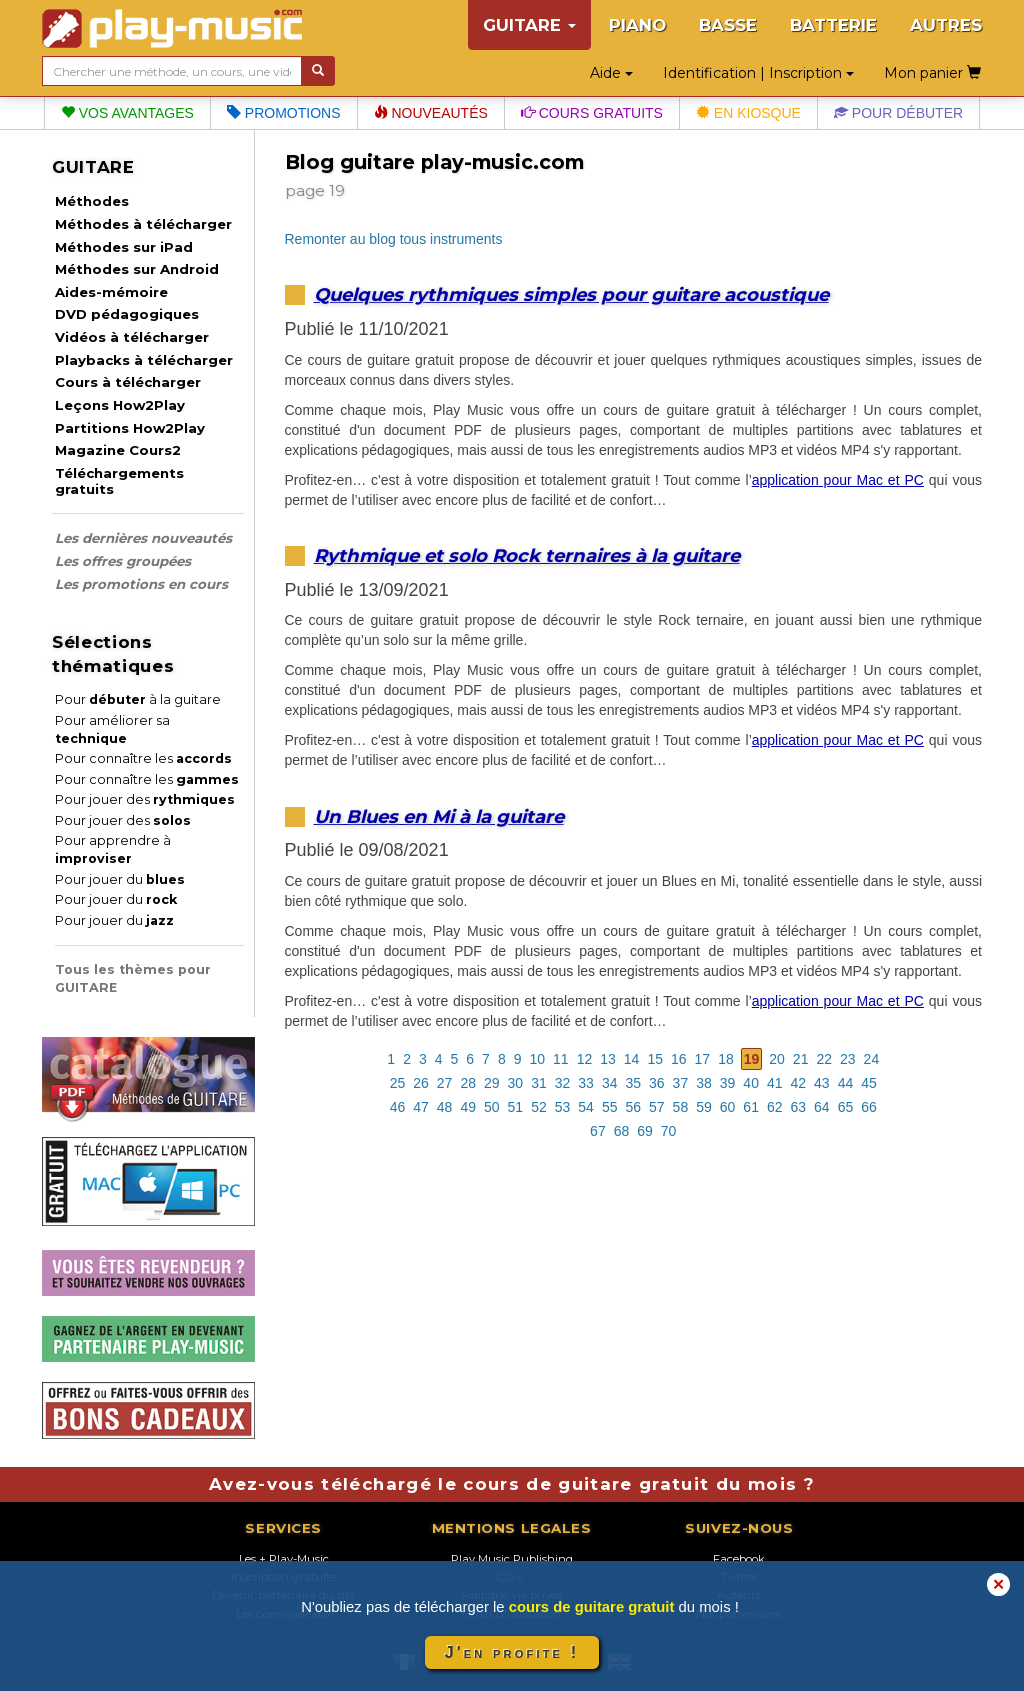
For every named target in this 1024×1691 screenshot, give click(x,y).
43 (822, 1083)
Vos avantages (127, 113)
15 (655, 1059)
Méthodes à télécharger (143, 224)
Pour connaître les (143, 758)
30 (516, 1083)
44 (846, 1083)
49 (468, 1107)
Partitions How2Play (130, 428)
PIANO (637, 25)
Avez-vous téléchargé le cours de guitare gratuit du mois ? (512, 1484)
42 (799, 1083)
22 (824, 1059)
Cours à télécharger (128, 382)
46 (398, 1107)
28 (468, 1083)
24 (872, 1059)
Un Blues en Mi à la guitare (439, 816)
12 (585, 1059)
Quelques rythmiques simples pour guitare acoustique (571, 294)
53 (563, 1107)
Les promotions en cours (141, 584)
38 (704, 1083)
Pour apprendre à (113, 849)
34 (610, 1083)
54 (586, 1107)
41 (775, 1083)
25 (398, 1083)
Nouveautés (431, 113)
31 (539, 1083)
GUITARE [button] (529, 25)
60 (728, 1107)
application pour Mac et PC (838, 480)
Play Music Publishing (512, 1559)
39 (728, 1083)
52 (539, 1107)
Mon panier (932, 73)
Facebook (739, 1559)
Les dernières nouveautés (143, 538)
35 (633, 1083)
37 (681, 1083)
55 (610, 1107)
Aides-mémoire (111, 292)
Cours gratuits (592, 113)
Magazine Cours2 (118, 450)
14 (632, 1059)
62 (775, 1107)
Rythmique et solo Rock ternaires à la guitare (527, 555)
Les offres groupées (123, 561)
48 (445, 1107)
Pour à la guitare (138, 699)
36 (657, 1083)
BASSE (728, 25)
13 (608, 1059)
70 (669, 1131)
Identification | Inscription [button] (758, 73)
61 (751, 1107)
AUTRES (946, 25)
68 (622, 1131)
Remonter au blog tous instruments (394, 239)
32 (563, 1083)
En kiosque (748, 113)
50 (492, 1107)
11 (561, 1059)
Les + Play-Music (284, 1559)
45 (869, 1083)
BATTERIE (833, 25)
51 (516, 1107)
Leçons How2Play (120, 405)
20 (777, 1059)
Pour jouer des (145, 799)
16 (679, 1059)
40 (751, 1083)
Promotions (284, 113)
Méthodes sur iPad (124, 247)
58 (681, 1107)
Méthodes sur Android (137, 269)
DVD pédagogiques (127, 314)
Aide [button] (611, 73)
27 (445, 1083)
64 (822, 1107)
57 (657, 1107)
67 (598, 1131)
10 (538, 1059)
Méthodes (92, 201)
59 (704, 1107)
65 (846, 1107)
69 (645, 1131)
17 (703, 1059)
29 (492, 1083)
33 (586, 1083)
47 (421, 1107)
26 (421, 1083)
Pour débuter (898, 113)
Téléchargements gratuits (119, 481)
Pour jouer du (120, 879)
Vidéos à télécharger (132, 337)
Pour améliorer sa (112, 729)
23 (848, 1059)
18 (726, 1059)
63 (799, 1107)
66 (869, 1107)
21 (801, 1059)
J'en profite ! (512, 1652)
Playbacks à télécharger (144, 360)
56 (633, 1107)
